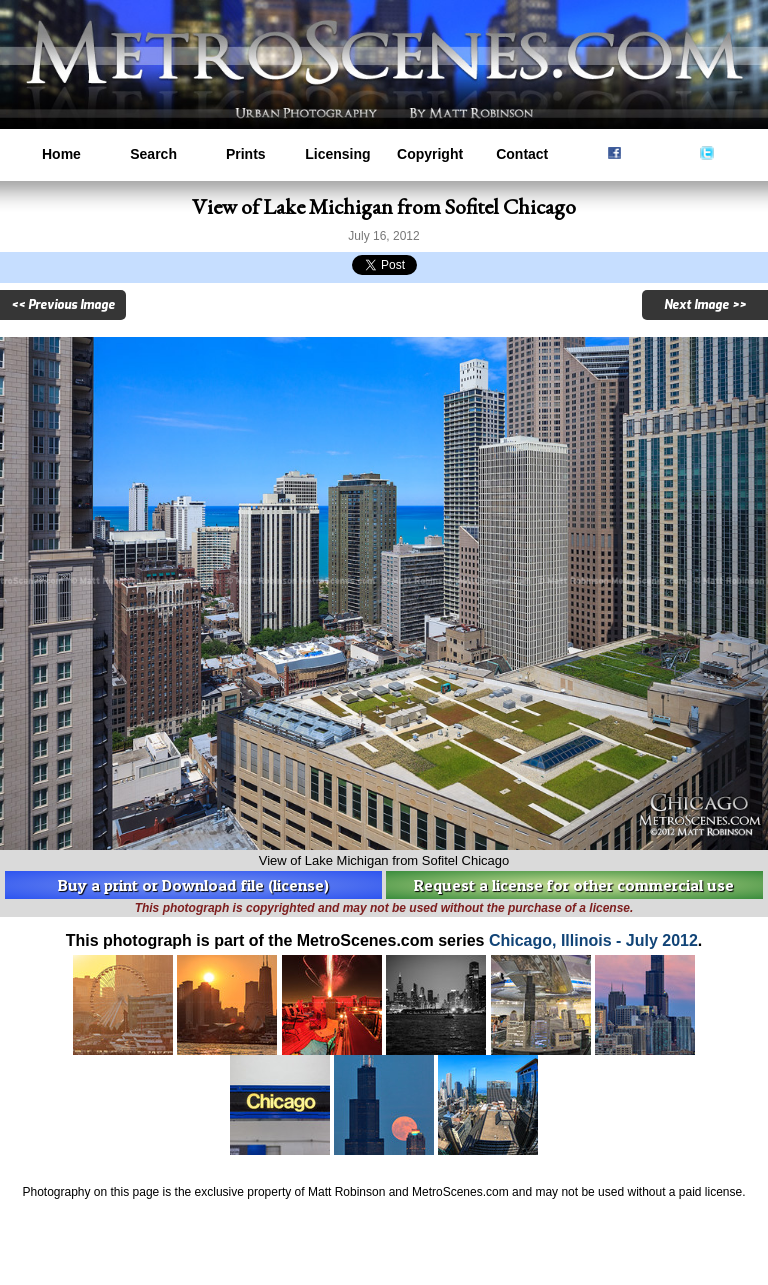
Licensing (337, 154)
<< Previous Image (63, 305)
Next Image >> (705, 305)
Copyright (430, 154)
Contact (522, 154)
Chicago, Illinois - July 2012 (593, 940)
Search (153, 154)
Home (61, 154)
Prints (246, 154)
